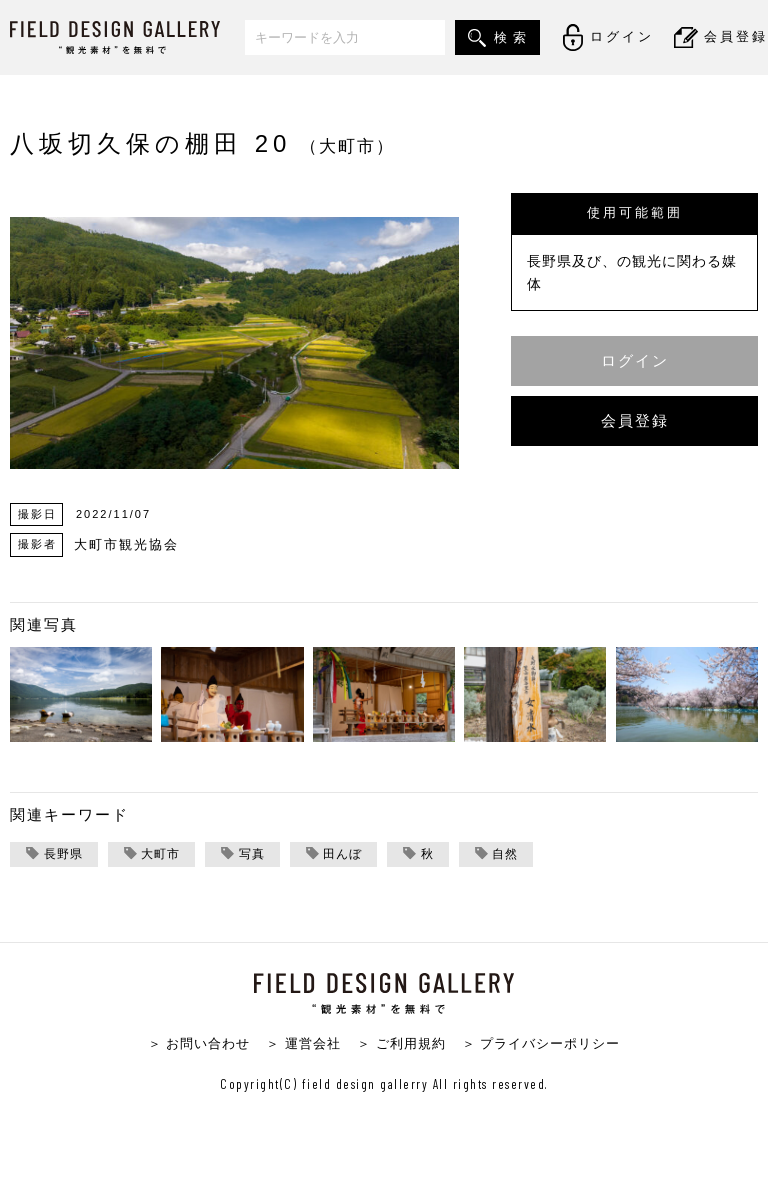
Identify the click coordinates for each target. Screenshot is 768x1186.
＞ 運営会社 (303, 1044)
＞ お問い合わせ (199, 1044)
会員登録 (635, 420)
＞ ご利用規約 (401, 1044)
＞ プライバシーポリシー (541, 1044)
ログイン (635, 360)
